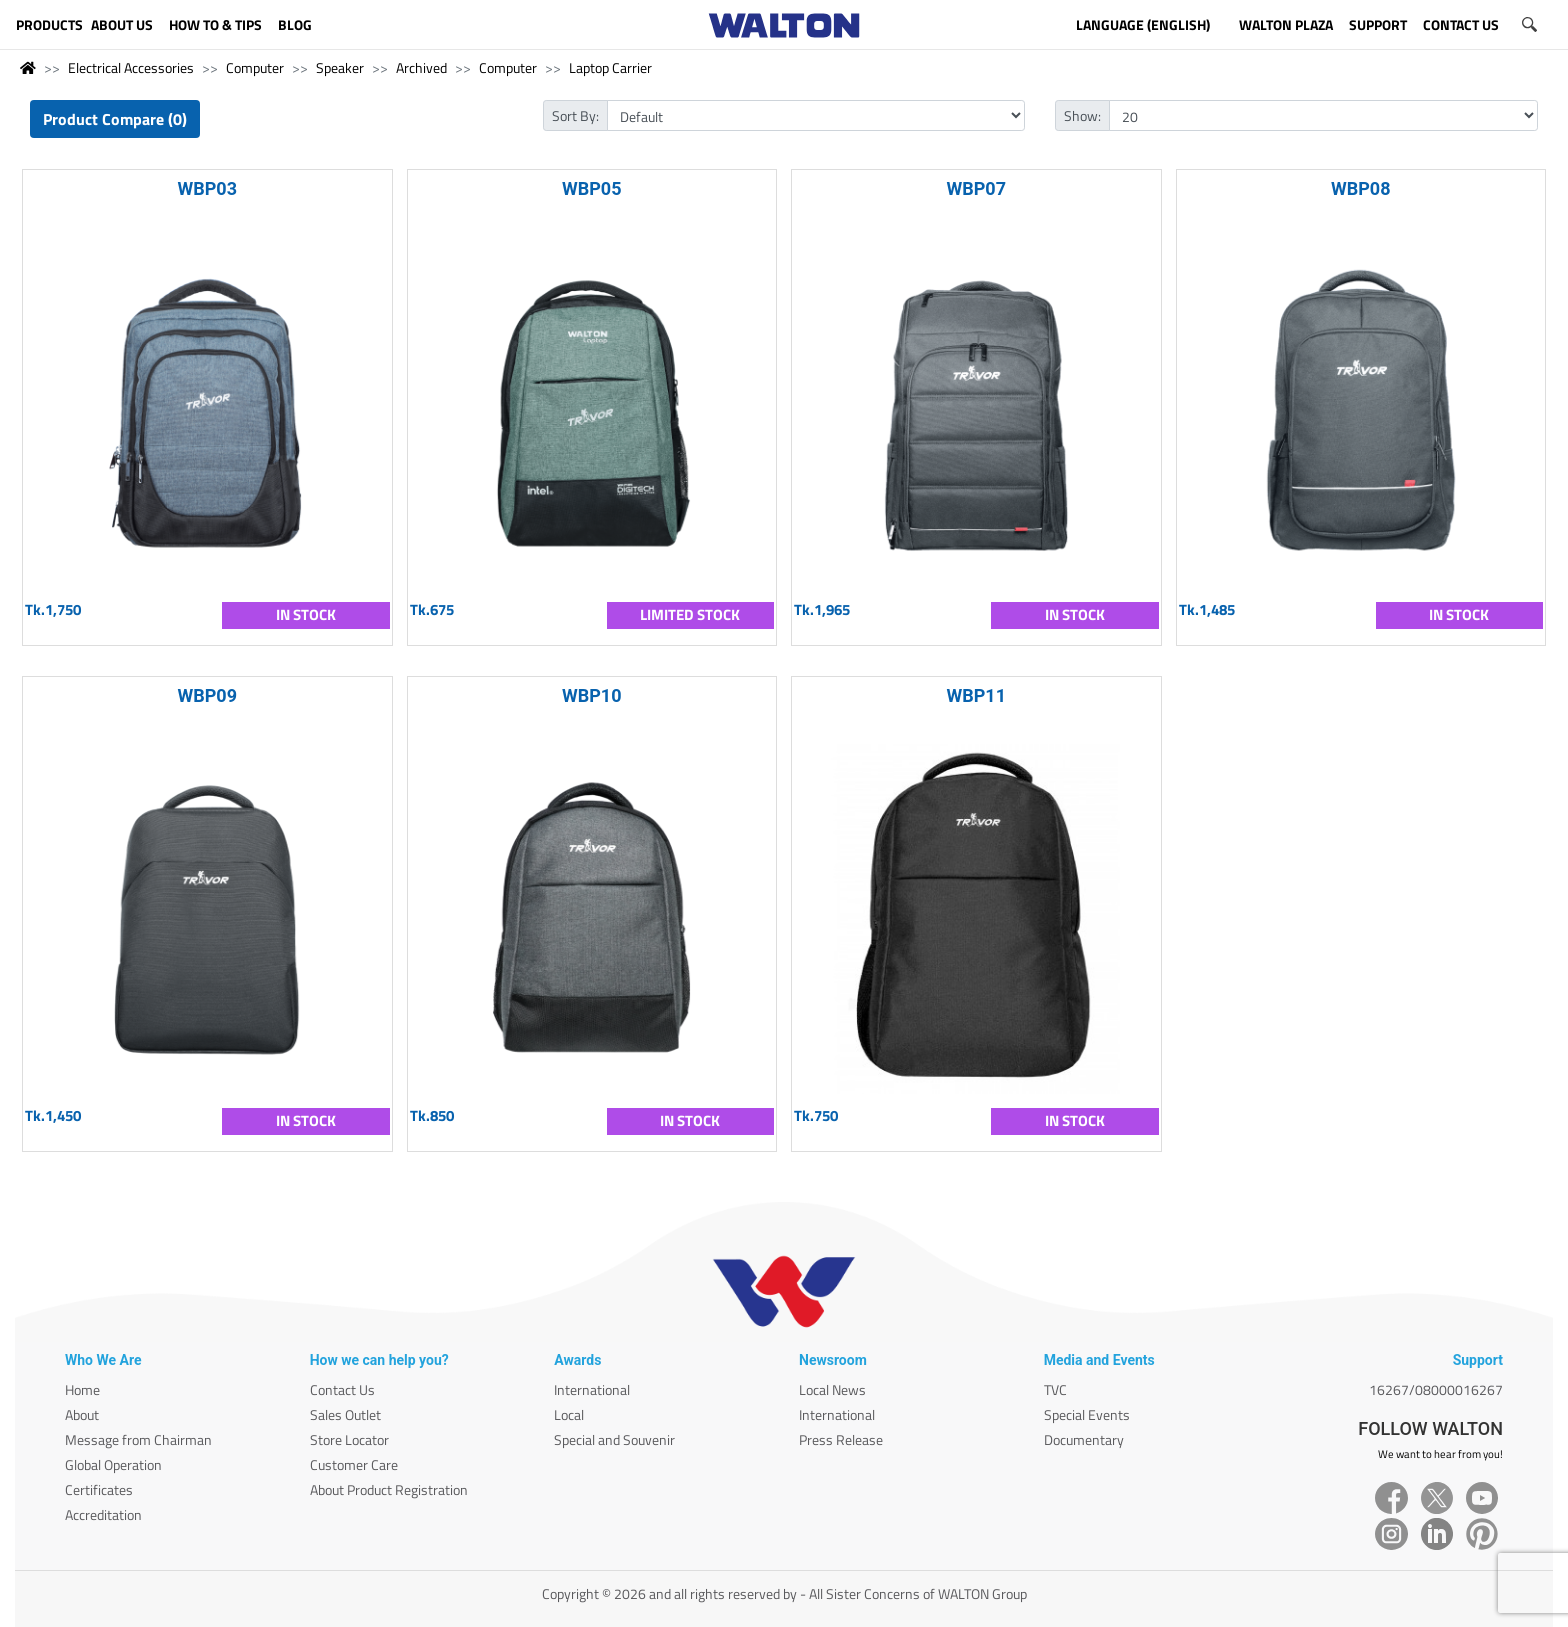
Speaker (340, 67)
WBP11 (977, 695)
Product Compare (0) (115, 119)
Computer (255, 67)
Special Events (1087, 1414)
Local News (832, 1389)
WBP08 (1361, 188)
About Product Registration (389, 1489)
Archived (421, 67)
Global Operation (113, 1464)
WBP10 (592, 695)
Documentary (1084, 1439)
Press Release (841, 1439)
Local (569, 1414)
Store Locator (349, 1439)
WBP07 (977, 188)
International (592, 1389)
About (82, 1414)
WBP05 (592, 188)
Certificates (99, 1489)
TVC (1055, 1389)
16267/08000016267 (1436, 1389)
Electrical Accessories (131, 67)
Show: (1082, 115)
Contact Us (342, 1389)
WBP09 (208, 695)
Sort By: (575, 115)
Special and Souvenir (614, 1439)
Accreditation (103, 1514)
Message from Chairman (138, 1439)
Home (82, 1389)
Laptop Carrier (610, 67)
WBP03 (208, 188)
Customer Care (354, 1464)
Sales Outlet (345, 1414)
